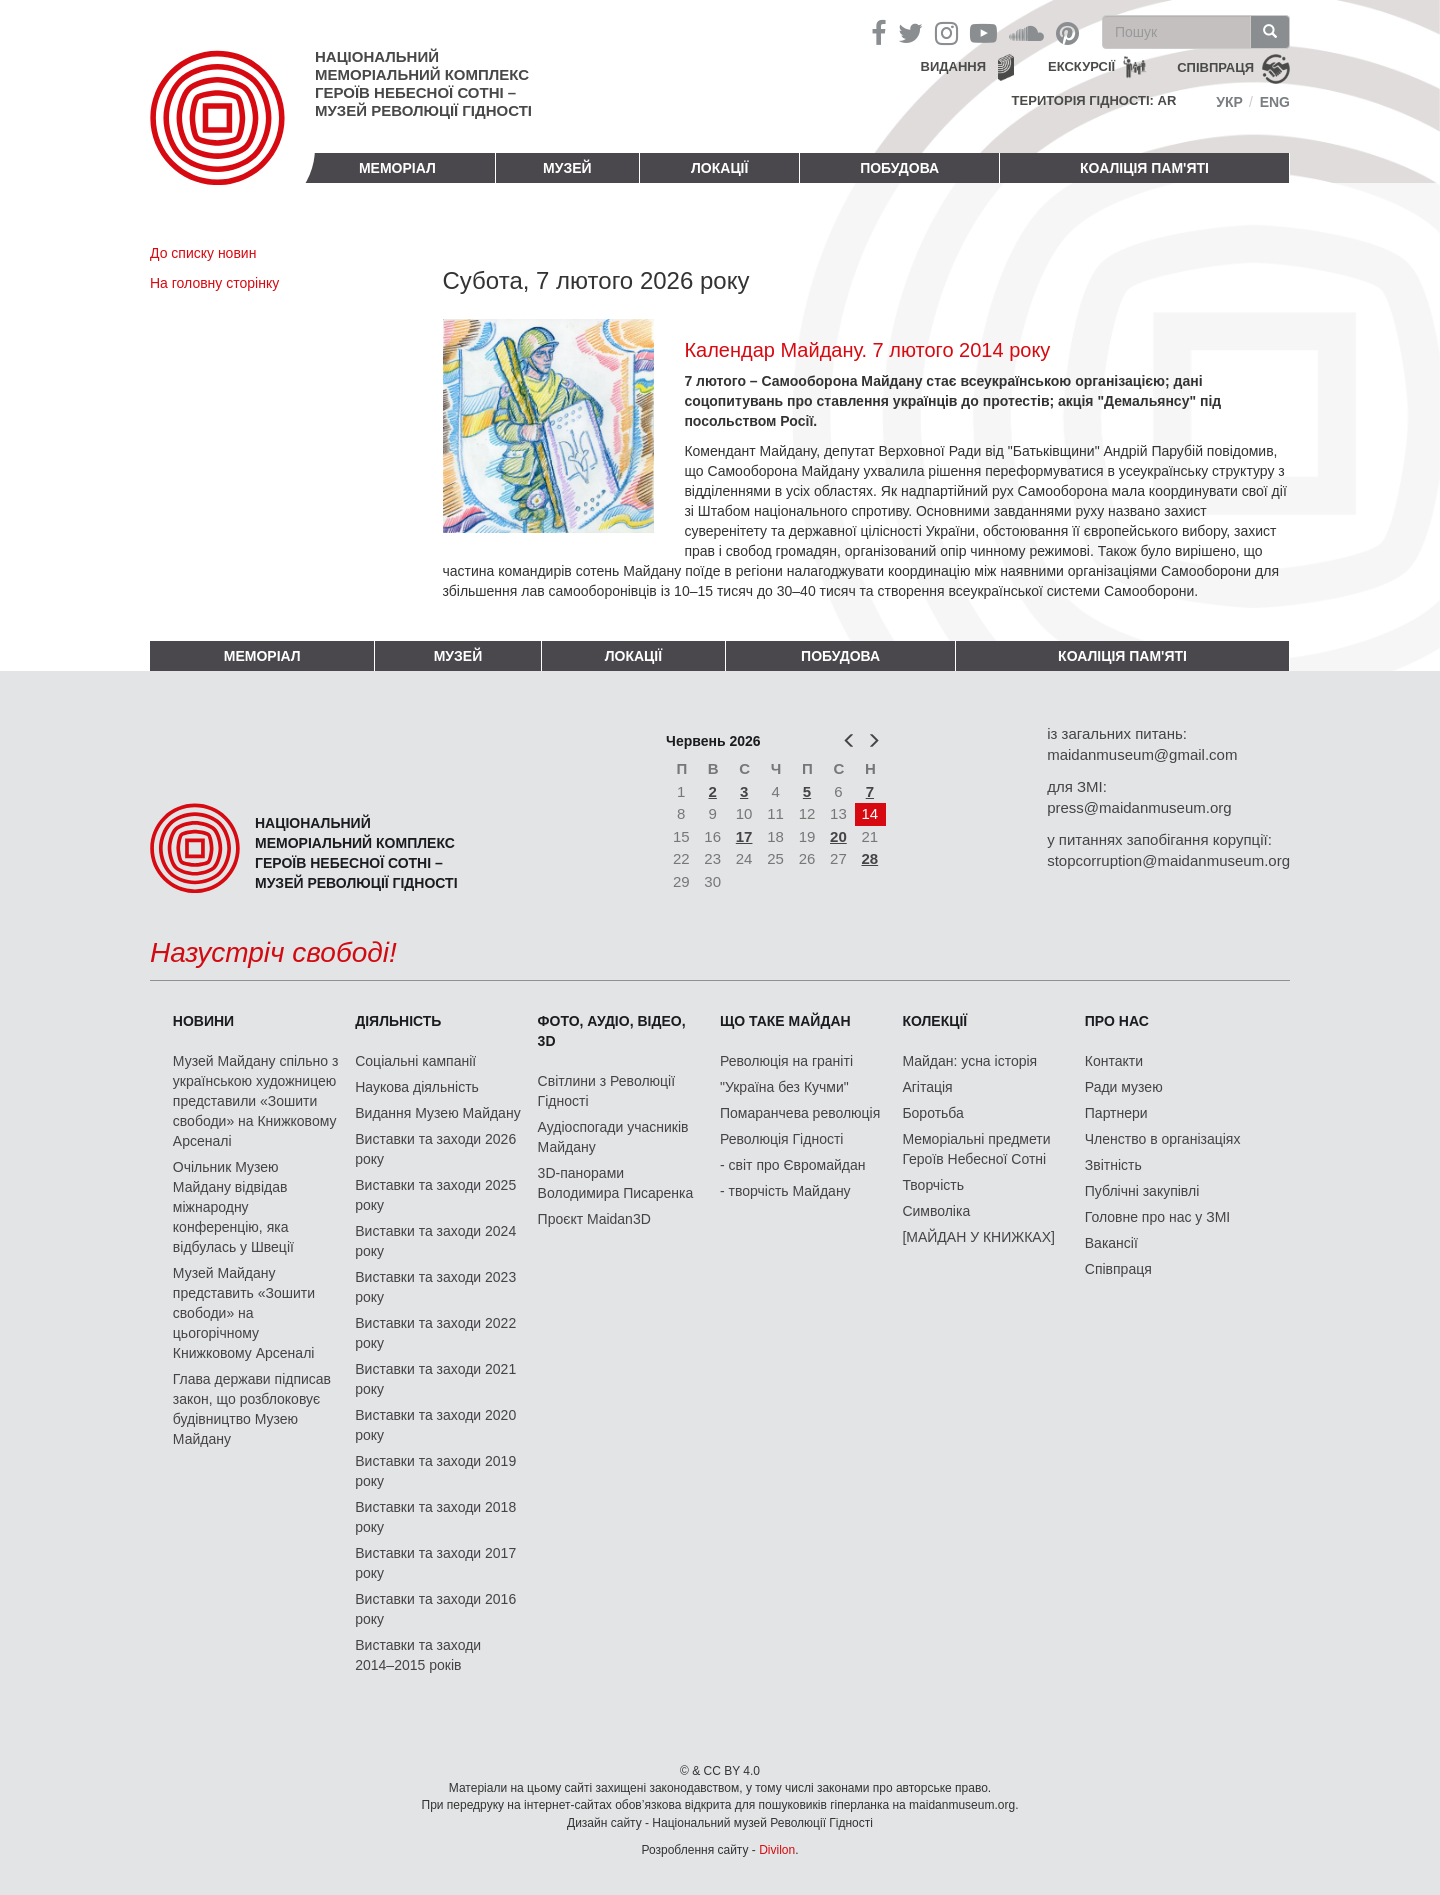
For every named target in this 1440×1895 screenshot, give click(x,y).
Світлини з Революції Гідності (606, 1091)
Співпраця (1118, 1269)
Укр (1229, 102)
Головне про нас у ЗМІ (1157, 1217)
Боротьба (932, 1113)
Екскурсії (1081, 66)
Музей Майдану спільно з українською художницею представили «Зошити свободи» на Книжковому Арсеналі (256, 1101)
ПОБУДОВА (899, 168)
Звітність (1113, 1165)
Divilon (777, 1850)
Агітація (927, 1087)
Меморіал (397, 168)
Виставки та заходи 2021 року (435, 1379)
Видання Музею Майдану (437, 1113)
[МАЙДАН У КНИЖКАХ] (978, 1237)
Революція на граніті (786, 1061)
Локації (719, 168)
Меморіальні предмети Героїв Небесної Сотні (976, 1149)
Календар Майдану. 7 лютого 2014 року (867, 350)
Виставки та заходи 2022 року (435, 1333)
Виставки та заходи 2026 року (435, 1149)
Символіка (936, 1211)
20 (838, 836)
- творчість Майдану (785, 1191)
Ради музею (1124, 1087)
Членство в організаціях (1163, 1139)
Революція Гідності (781, 1139)
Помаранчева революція (800, 1113)
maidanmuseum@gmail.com (1142, 754)
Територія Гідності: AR (1094, 100)
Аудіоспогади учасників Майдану (613, 1137)
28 (870, 858)
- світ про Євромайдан (792, 1165)
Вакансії (1111, 1243)
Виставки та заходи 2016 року (435, 1609)
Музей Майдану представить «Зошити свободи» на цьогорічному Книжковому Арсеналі (244, 1313)
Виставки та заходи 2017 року (435, 1563)
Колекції (934, 1021)
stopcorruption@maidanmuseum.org (1168, 860)
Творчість (933, 1185)
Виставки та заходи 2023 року (435, 1287)
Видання (954, 66)
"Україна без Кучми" (784, 1087)
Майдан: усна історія (969, 1061)
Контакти (1114, 1061)
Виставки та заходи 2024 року (435, 1241)
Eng (1275, 102)
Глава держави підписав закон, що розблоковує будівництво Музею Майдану (252, 1409)
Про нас (1117, 1021)
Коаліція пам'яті (1144, 168)
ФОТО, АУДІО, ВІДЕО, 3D (612, 1031)
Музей (567, 168)
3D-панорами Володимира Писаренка (616, 1183)
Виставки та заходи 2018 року (435, 1517)
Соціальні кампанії (415, 1061)
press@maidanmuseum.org (1139, 807)
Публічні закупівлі (1142, 1191)
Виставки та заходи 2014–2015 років (418, 1655)
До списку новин (203, 253)
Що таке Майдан (785, 1021)
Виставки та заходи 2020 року (435, 1425)
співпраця (1215, 67)
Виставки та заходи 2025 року (435, 1195)
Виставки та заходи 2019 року (435, 1471)
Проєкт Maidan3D (594, 1219)
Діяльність (398, 1021)
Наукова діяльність (417, 1087)
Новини (203, 1021)
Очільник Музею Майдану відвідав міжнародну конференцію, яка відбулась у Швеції (233, 1207)
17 (744, 836)
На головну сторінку (214, 283)
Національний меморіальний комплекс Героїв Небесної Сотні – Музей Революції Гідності (423, 83)
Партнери (1116, 1113)
